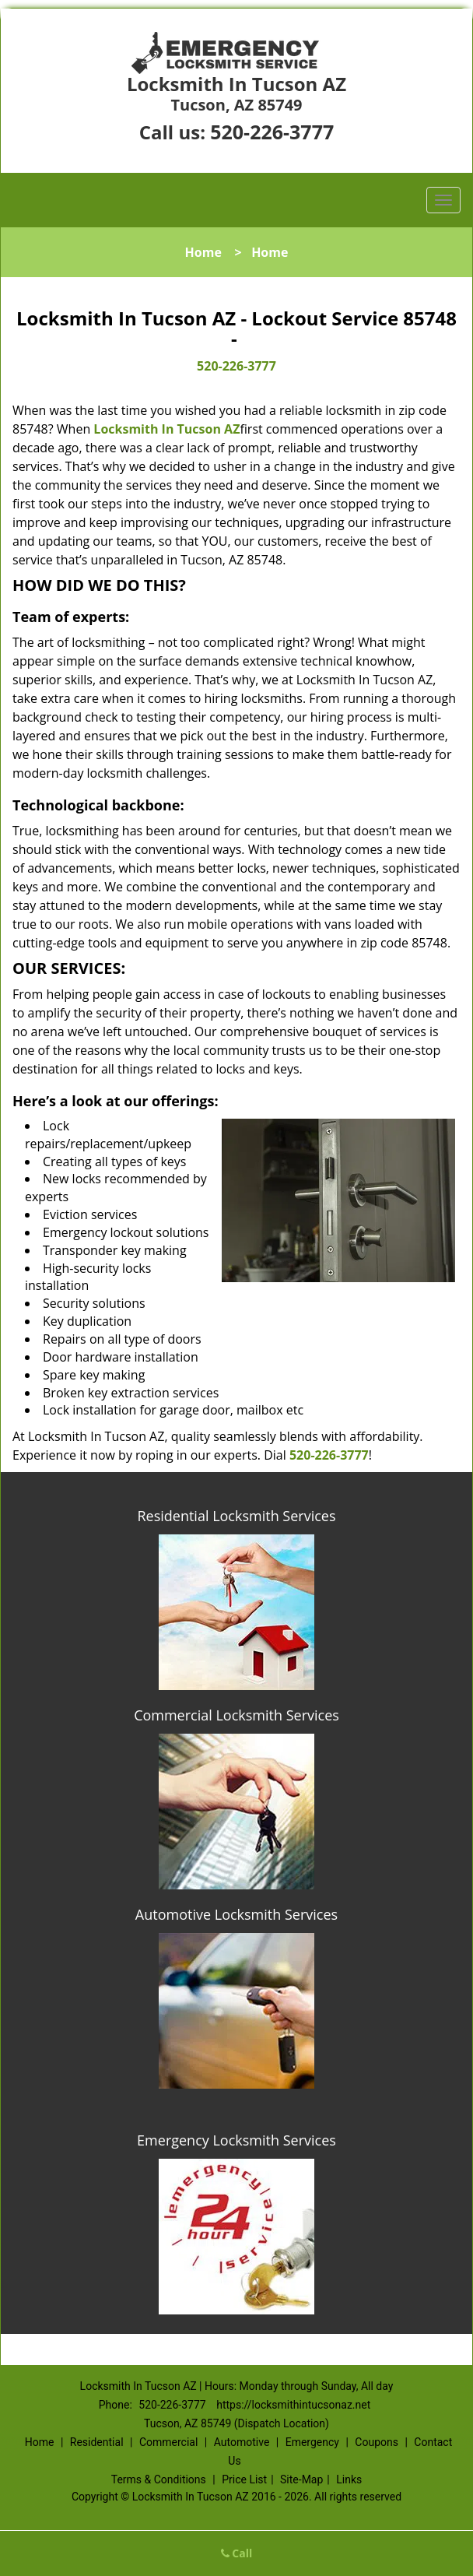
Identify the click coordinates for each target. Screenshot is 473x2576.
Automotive (242, 2442)
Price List (244, 2479)
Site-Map (301, 2479)
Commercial (168, 2442)
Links (349, 2479)
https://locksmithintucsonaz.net (293, 2405)
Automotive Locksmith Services (236, 1914)
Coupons (376, 2442)
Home (203, 252)
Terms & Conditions (158, 2479)
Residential (97, 2442)
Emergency (312, 2442)
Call (237, 2553)
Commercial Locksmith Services (236, 1715)
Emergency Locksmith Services (236, 2140)
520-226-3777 (272, 131)
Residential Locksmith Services (236, 1515)
